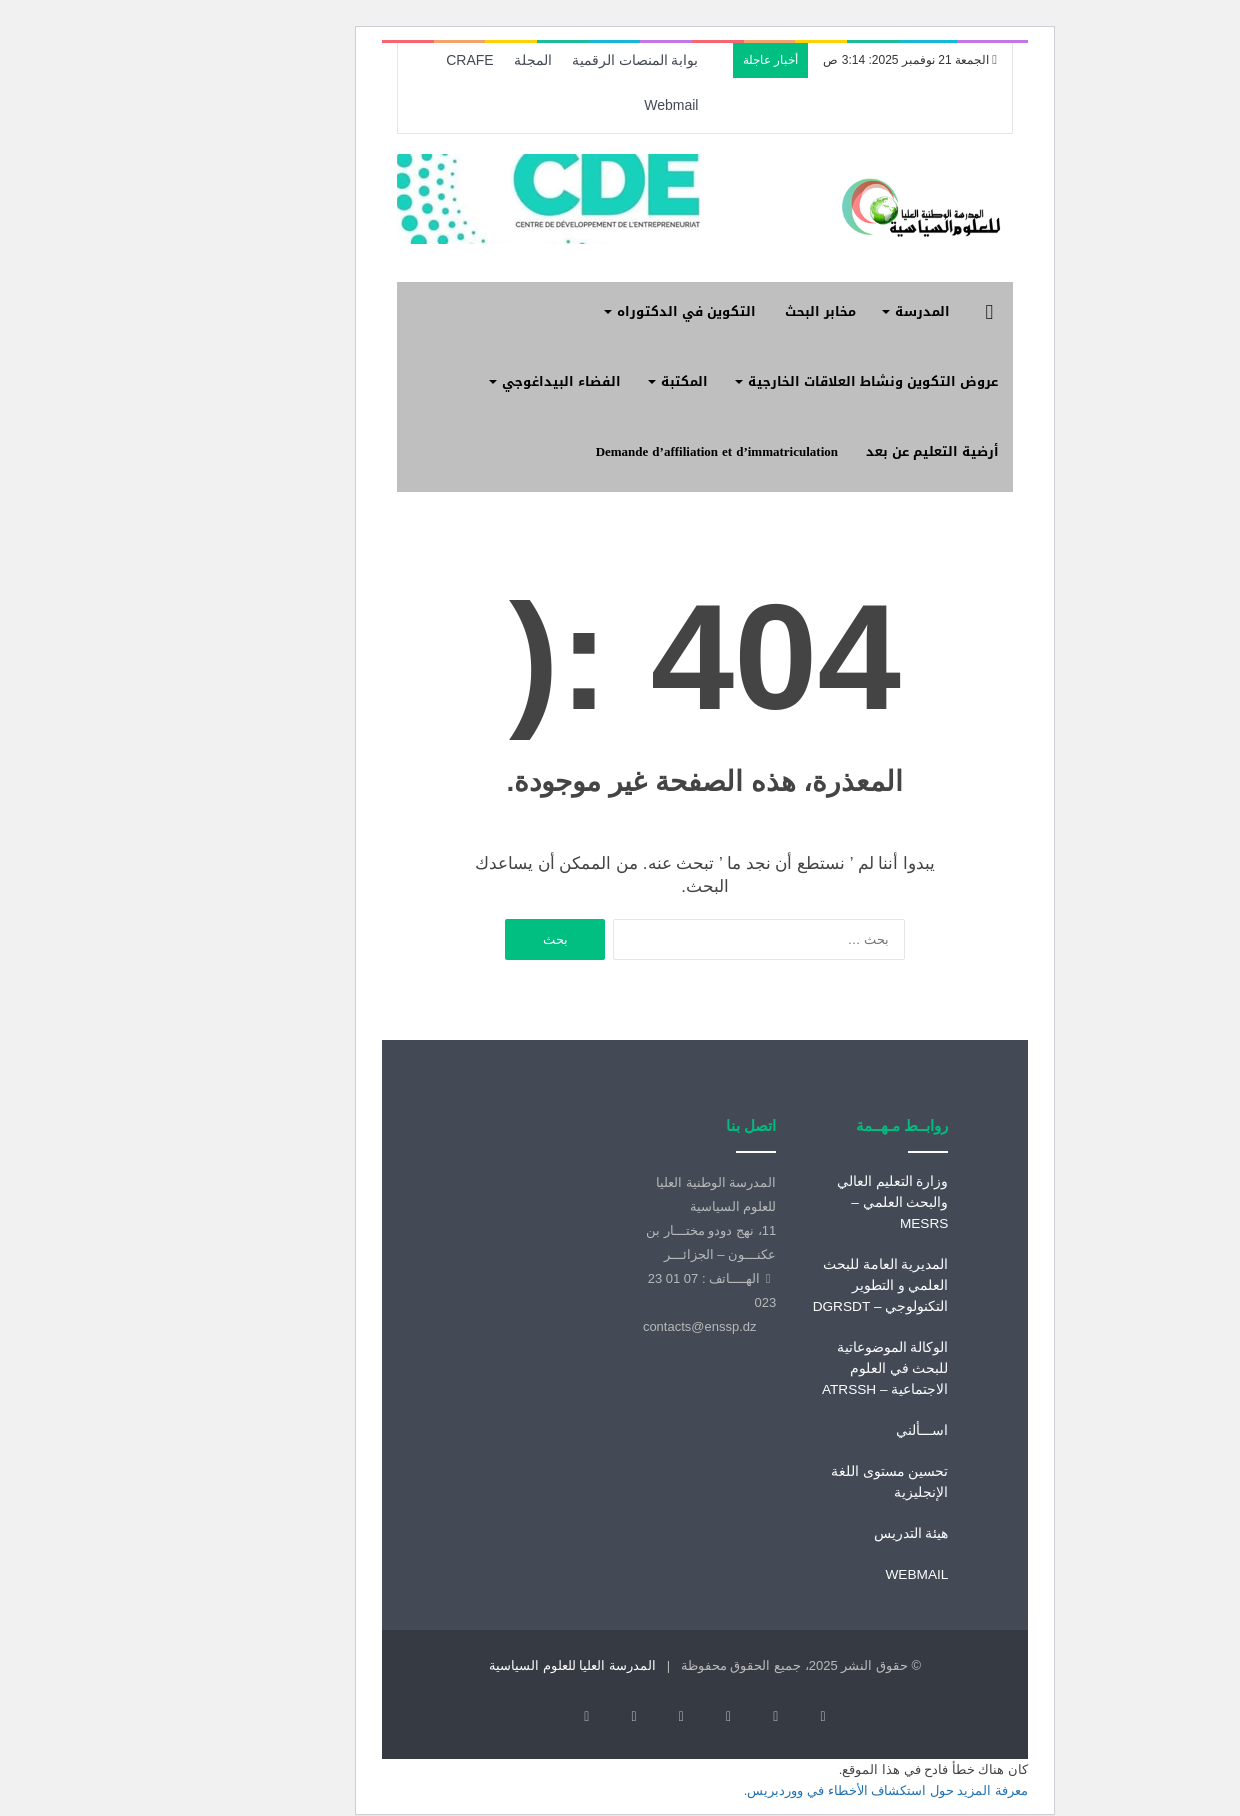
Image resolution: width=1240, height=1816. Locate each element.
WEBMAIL (831, 1574)
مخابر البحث (735, 311)
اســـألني (837, 1430)
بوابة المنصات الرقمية (550, 60)
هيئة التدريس (826, 1533)
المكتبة (599, 381)
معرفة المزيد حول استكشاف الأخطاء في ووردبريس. (801, 1765)
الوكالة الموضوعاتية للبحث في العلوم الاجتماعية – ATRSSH (800, 1368)
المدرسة (837, 311)
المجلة (448, 60)
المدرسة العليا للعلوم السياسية (487, 1665)
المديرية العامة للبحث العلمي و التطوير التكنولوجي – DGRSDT (796, 1285)
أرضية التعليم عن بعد (847, 451)
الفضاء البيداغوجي (476, 381)
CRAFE (384, 60)
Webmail (586, 105)
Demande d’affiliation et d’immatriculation (632, 451)
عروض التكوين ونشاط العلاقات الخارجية (788, 381)
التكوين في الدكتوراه (601, 311)
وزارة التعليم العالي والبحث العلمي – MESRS (808, 1202)
